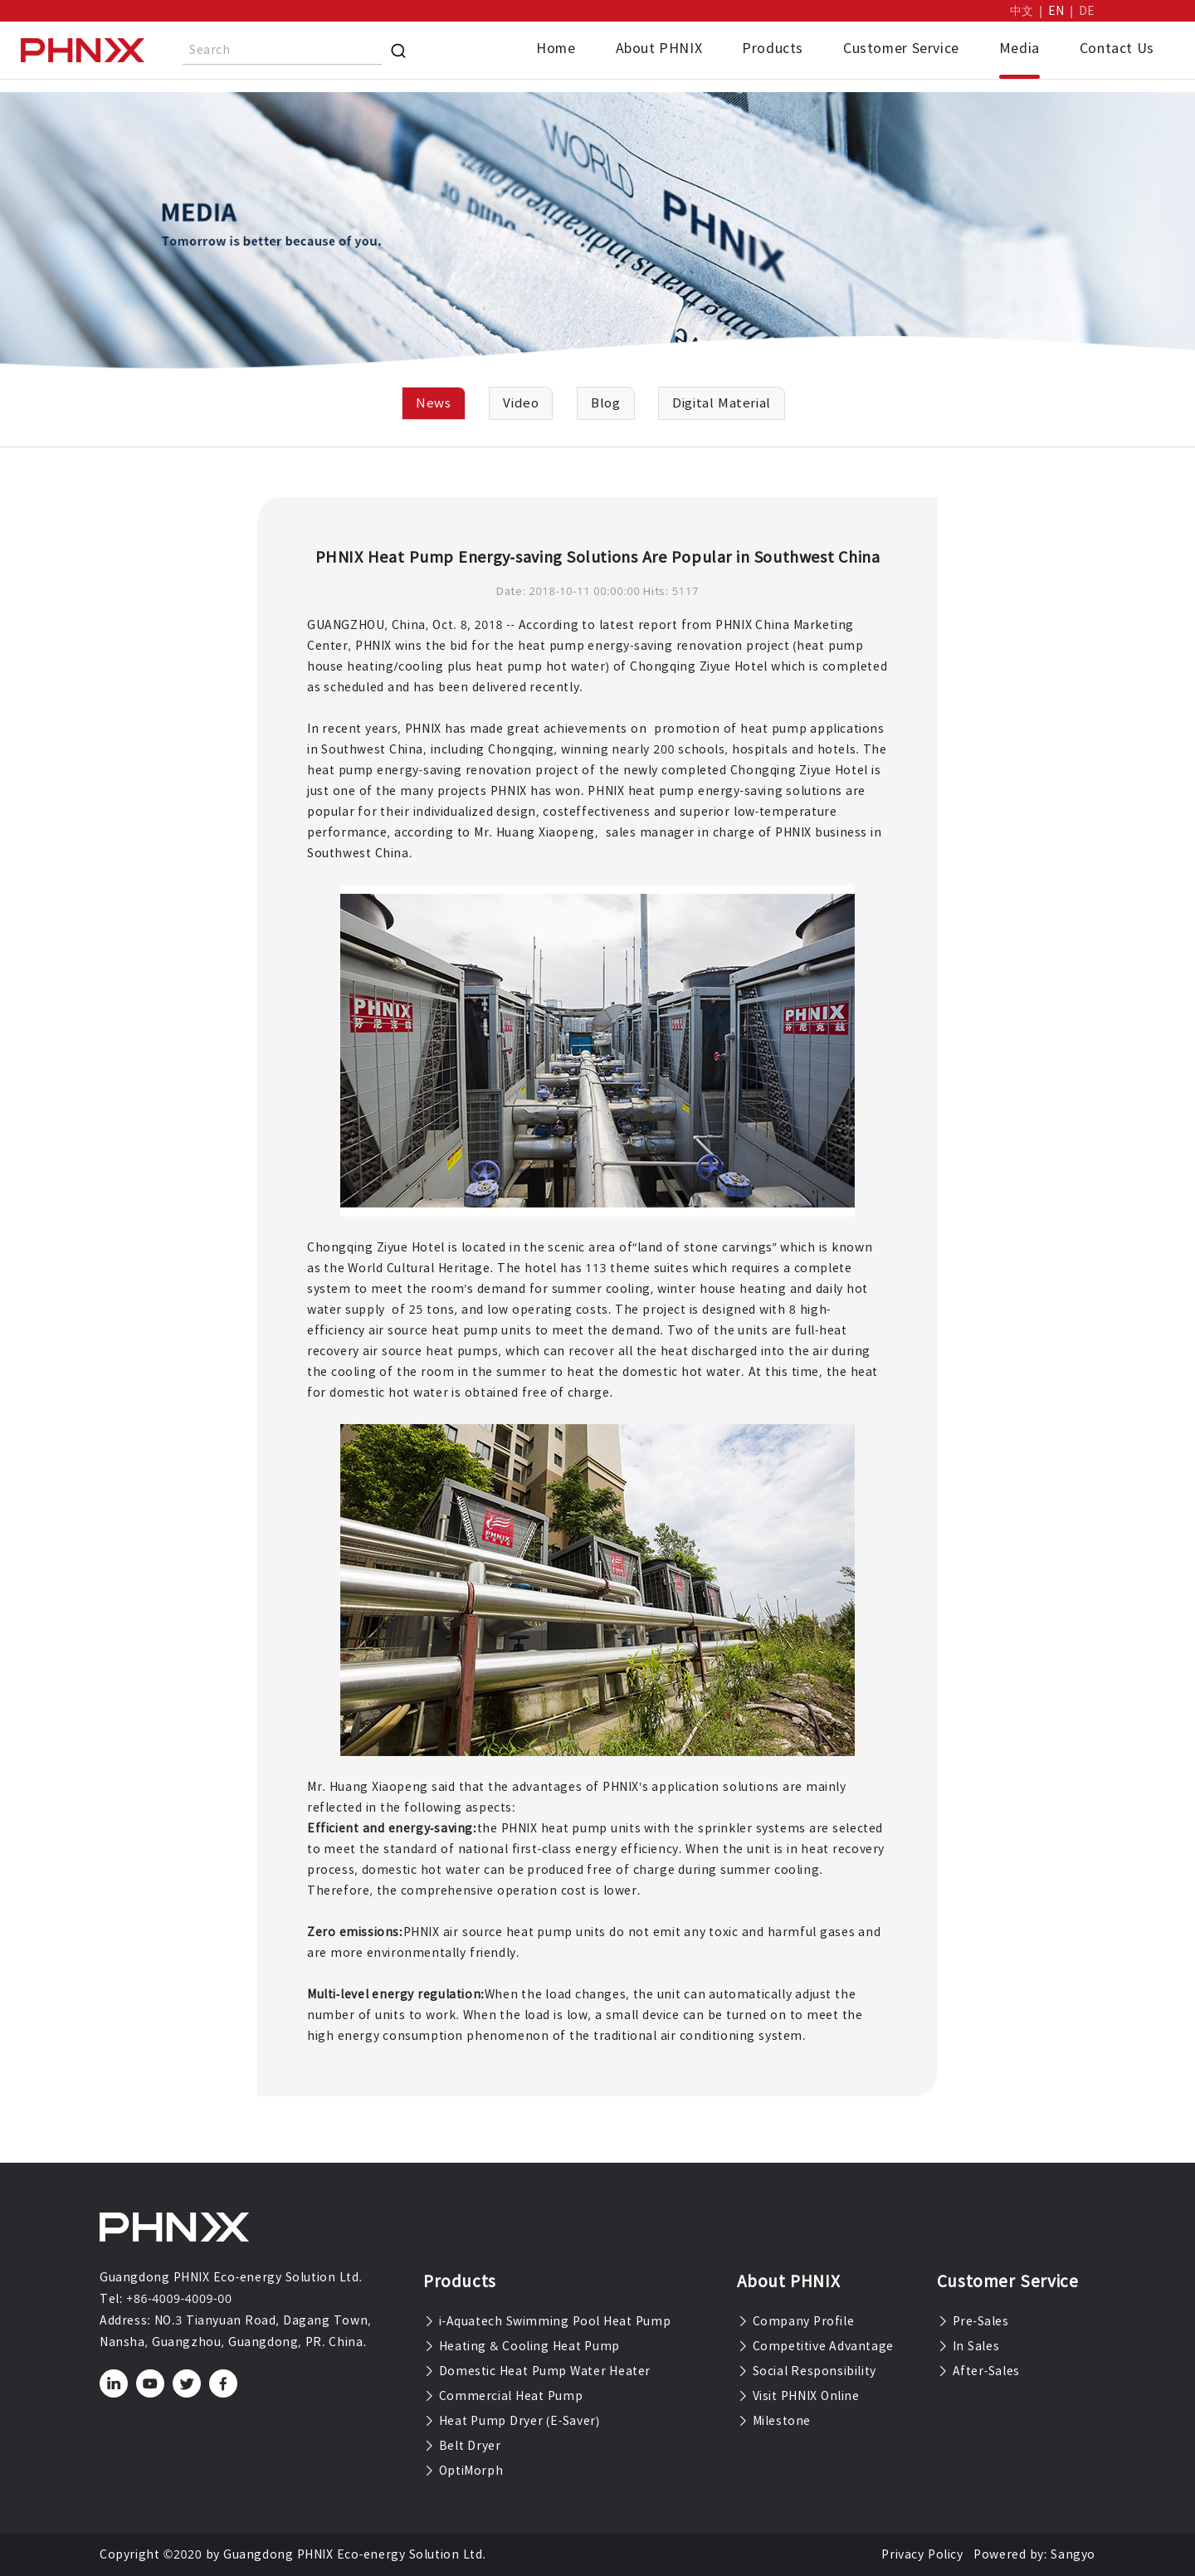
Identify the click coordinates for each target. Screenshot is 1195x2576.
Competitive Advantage (815, 2346)
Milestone (774, 2421)
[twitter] (187, 2383)
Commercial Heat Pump (503, 2396)
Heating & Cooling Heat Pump (521, 2346)
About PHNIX (659, 48)
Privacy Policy (922, 2554)
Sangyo (1073, 2554)
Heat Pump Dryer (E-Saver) (511, 2421)
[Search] (398, 51)
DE (1087, 11)
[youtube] (151, 2383)
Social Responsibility (806, 2371)
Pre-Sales (973, 2321)
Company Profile (795, 2321)
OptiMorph (463, 2470)
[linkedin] (114, 2383)
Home (555, 48)
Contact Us (1117, 48)
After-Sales (978, 2371)
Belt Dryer (461, 2446)
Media (1019, 48)
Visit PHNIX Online (798, 2396)
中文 (1022, 11)
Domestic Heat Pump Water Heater (537, 2371)
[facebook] (224, 2383)
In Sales (968, 2346)
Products (772, 48)
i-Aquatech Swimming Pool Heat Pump (547, 2321)
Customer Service (901, 48)
